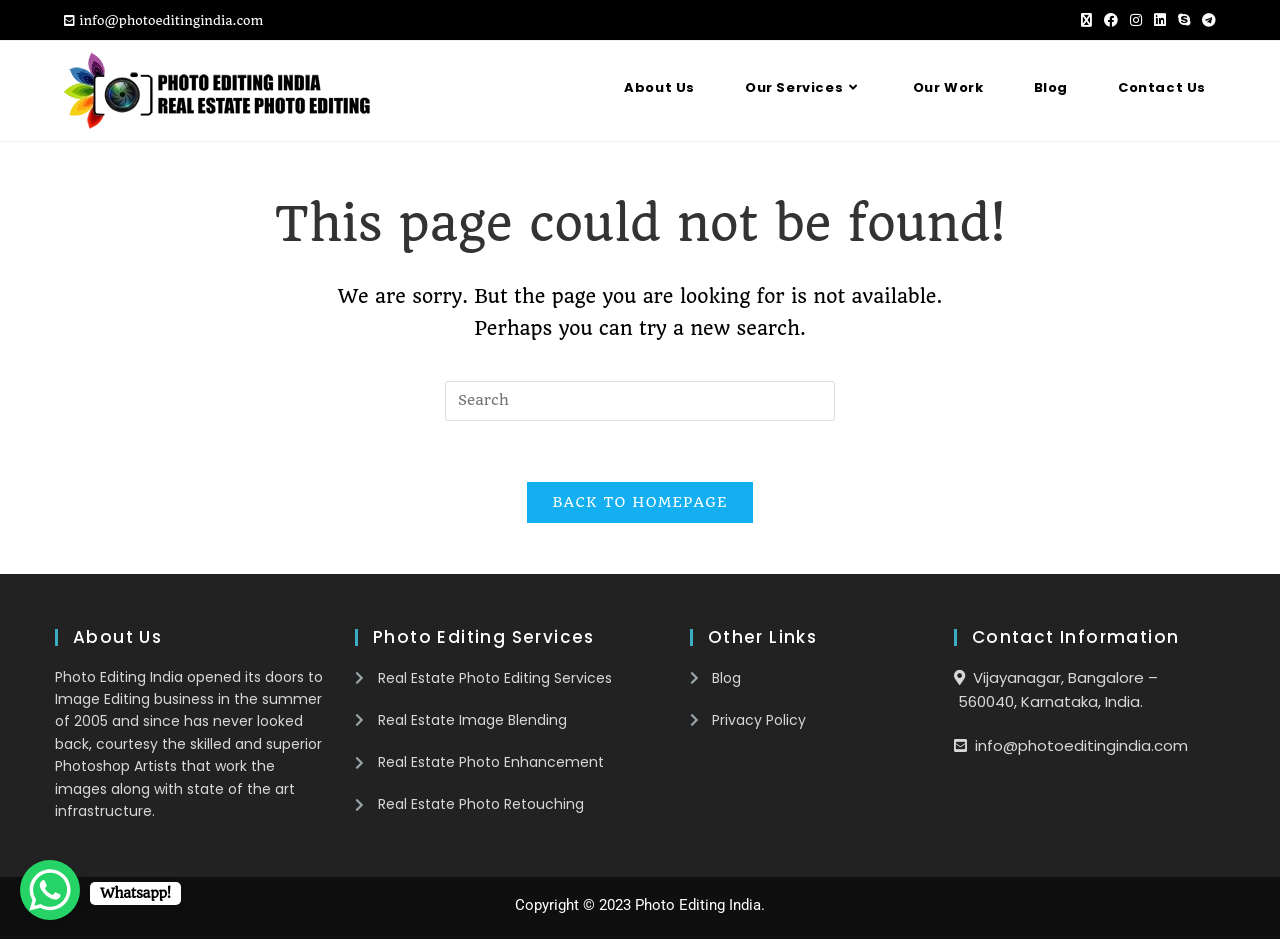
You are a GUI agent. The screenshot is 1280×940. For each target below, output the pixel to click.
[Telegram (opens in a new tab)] (1206, 21)
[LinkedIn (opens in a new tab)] (1160, 21)
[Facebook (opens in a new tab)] (1111, 21)
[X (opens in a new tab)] (1086, 21)
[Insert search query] (640, 401)
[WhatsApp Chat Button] (50, 890)
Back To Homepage (640, 502)
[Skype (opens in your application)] (1184, 21)
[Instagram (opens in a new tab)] (1136, 21)
